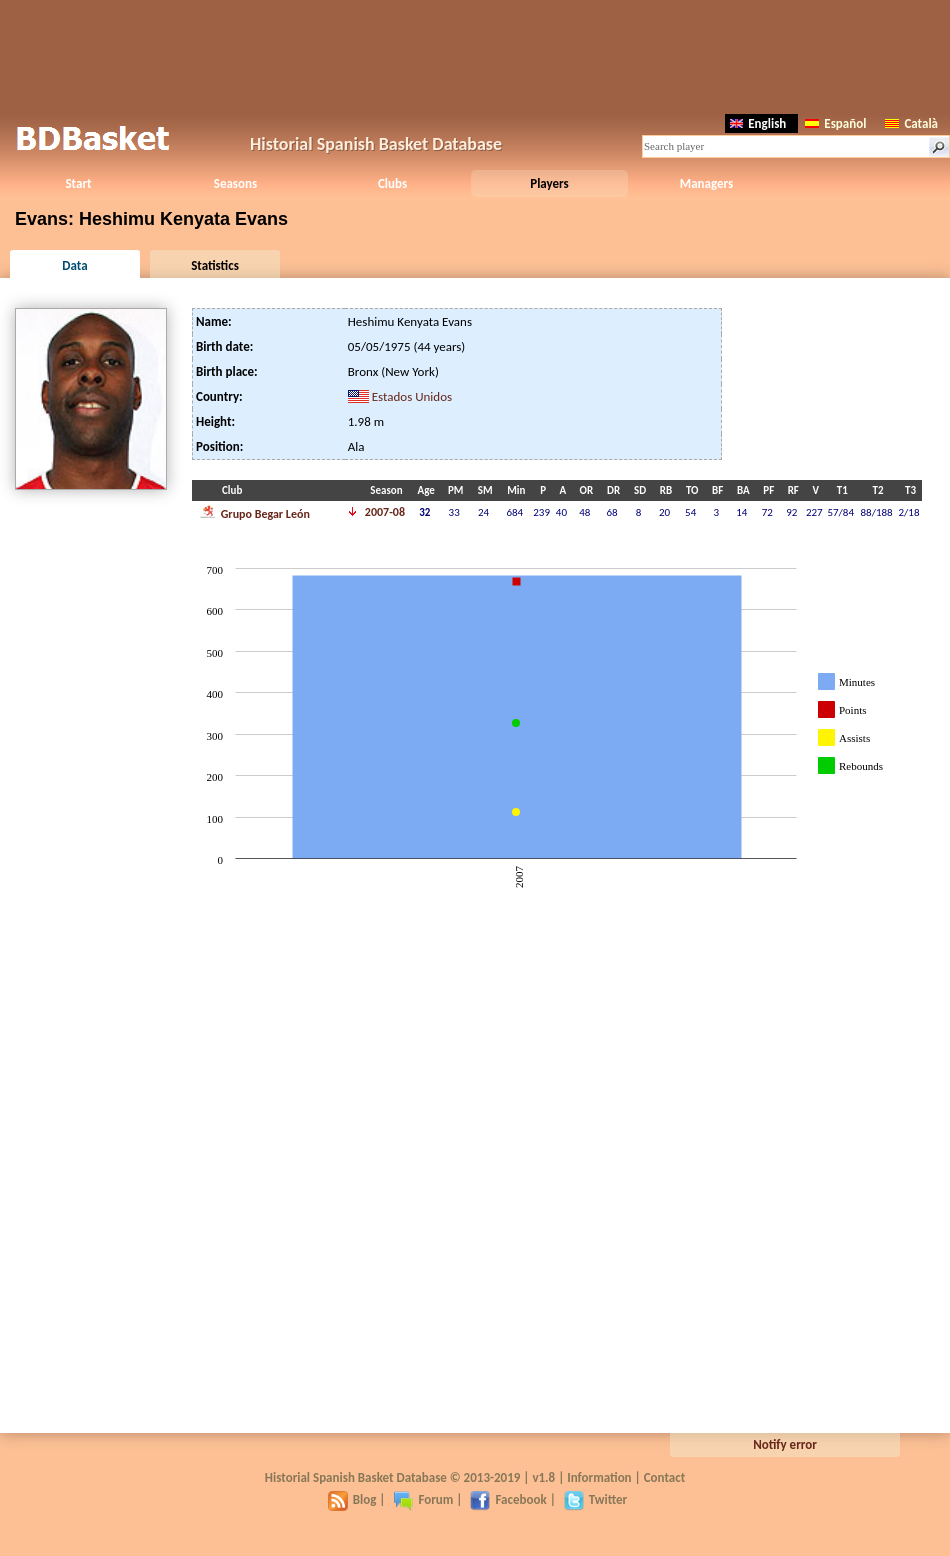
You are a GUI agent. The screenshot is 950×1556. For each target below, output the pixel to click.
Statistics (215, 265)
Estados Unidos (412, 396)
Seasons (235, 183)
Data (74, 265)
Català (911, 123)
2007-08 (385, 512)
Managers (706, 183)
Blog (352, 1499)
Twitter (595, 1499)
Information (599, 1477)
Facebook (508, 1499)
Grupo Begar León (255, 512)
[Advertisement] (475, 55)
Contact (664, 1477)
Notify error (785, 1444)
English (758, 123)
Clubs (392, 183)
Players (549, 183)
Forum (423, 1499)
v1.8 (543, 1477)
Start (78, 183)
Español (835, 123)
